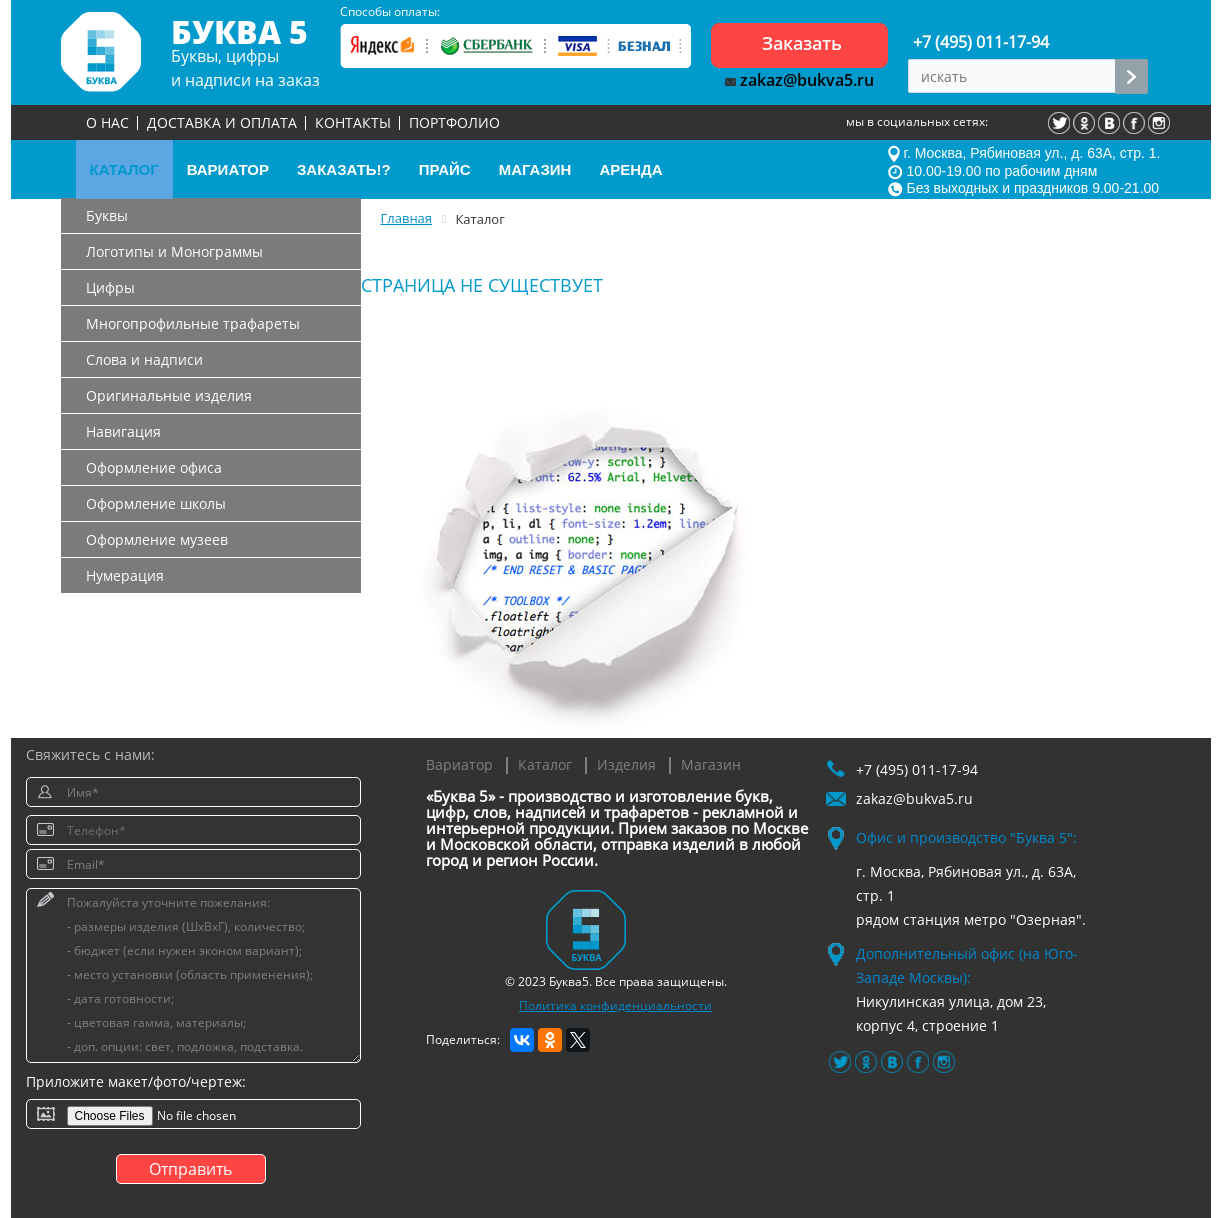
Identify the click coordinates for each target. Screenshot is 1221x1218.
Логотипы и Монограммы (174, 251)
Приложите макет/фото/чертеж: (136, 1081)
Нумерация (125, 575)
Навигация (123, 431)
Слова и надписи (144, 359)
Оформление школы (156, 503)
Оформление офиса (154, 467)
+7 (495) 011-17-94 (981, 42)
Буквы (107, 215)
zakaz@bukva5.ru (799, 80)
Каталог (545, 764)
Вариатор (459, 764)
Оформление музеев (157, 539)
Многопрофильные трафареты (193, 323)
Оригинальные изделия (169, 395)
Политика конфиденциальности (615, 1005)
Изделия (626, 764)
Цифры (110, 287)
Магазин (711, 764)
